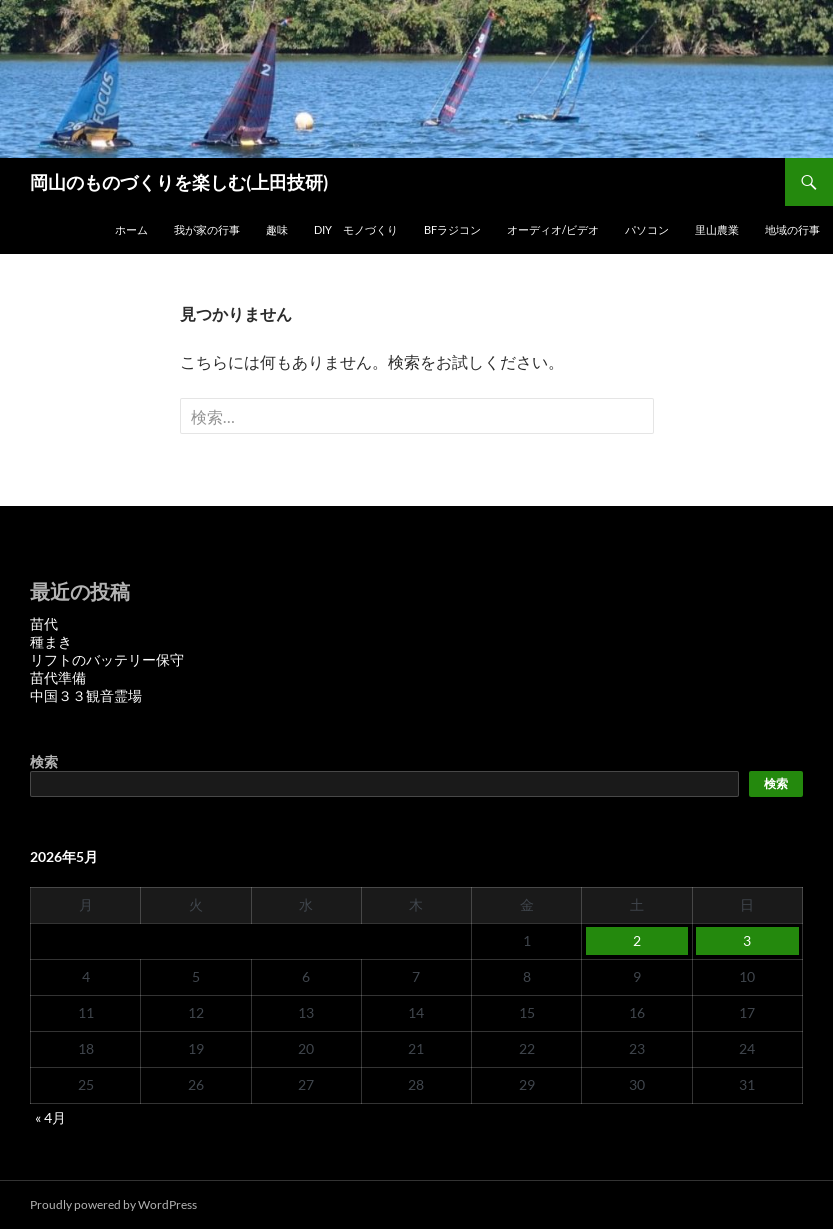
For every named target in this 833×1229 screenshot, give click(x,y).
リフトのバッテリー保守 (107, 659)
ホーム (131, 229)
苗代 (44, 623)
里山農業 (717, 229)
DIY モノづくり (356, 229)
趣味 (277, 229)
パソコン (647, 229)
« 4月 (50, 1117)
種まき (51, 641)
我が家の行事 (207, 229)
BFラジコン (452, 229)
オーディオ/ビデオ (553, 229)
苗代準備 (58, 677)
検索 (44, 761)
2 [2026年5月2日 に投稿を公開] (637, 940)
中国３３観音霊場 (86, 695)
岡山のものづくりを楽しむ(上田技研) (179, 182)
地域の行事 (792, 229)
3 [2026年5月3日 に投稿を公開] (747, 940)
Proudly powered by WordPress (113, 1204)
